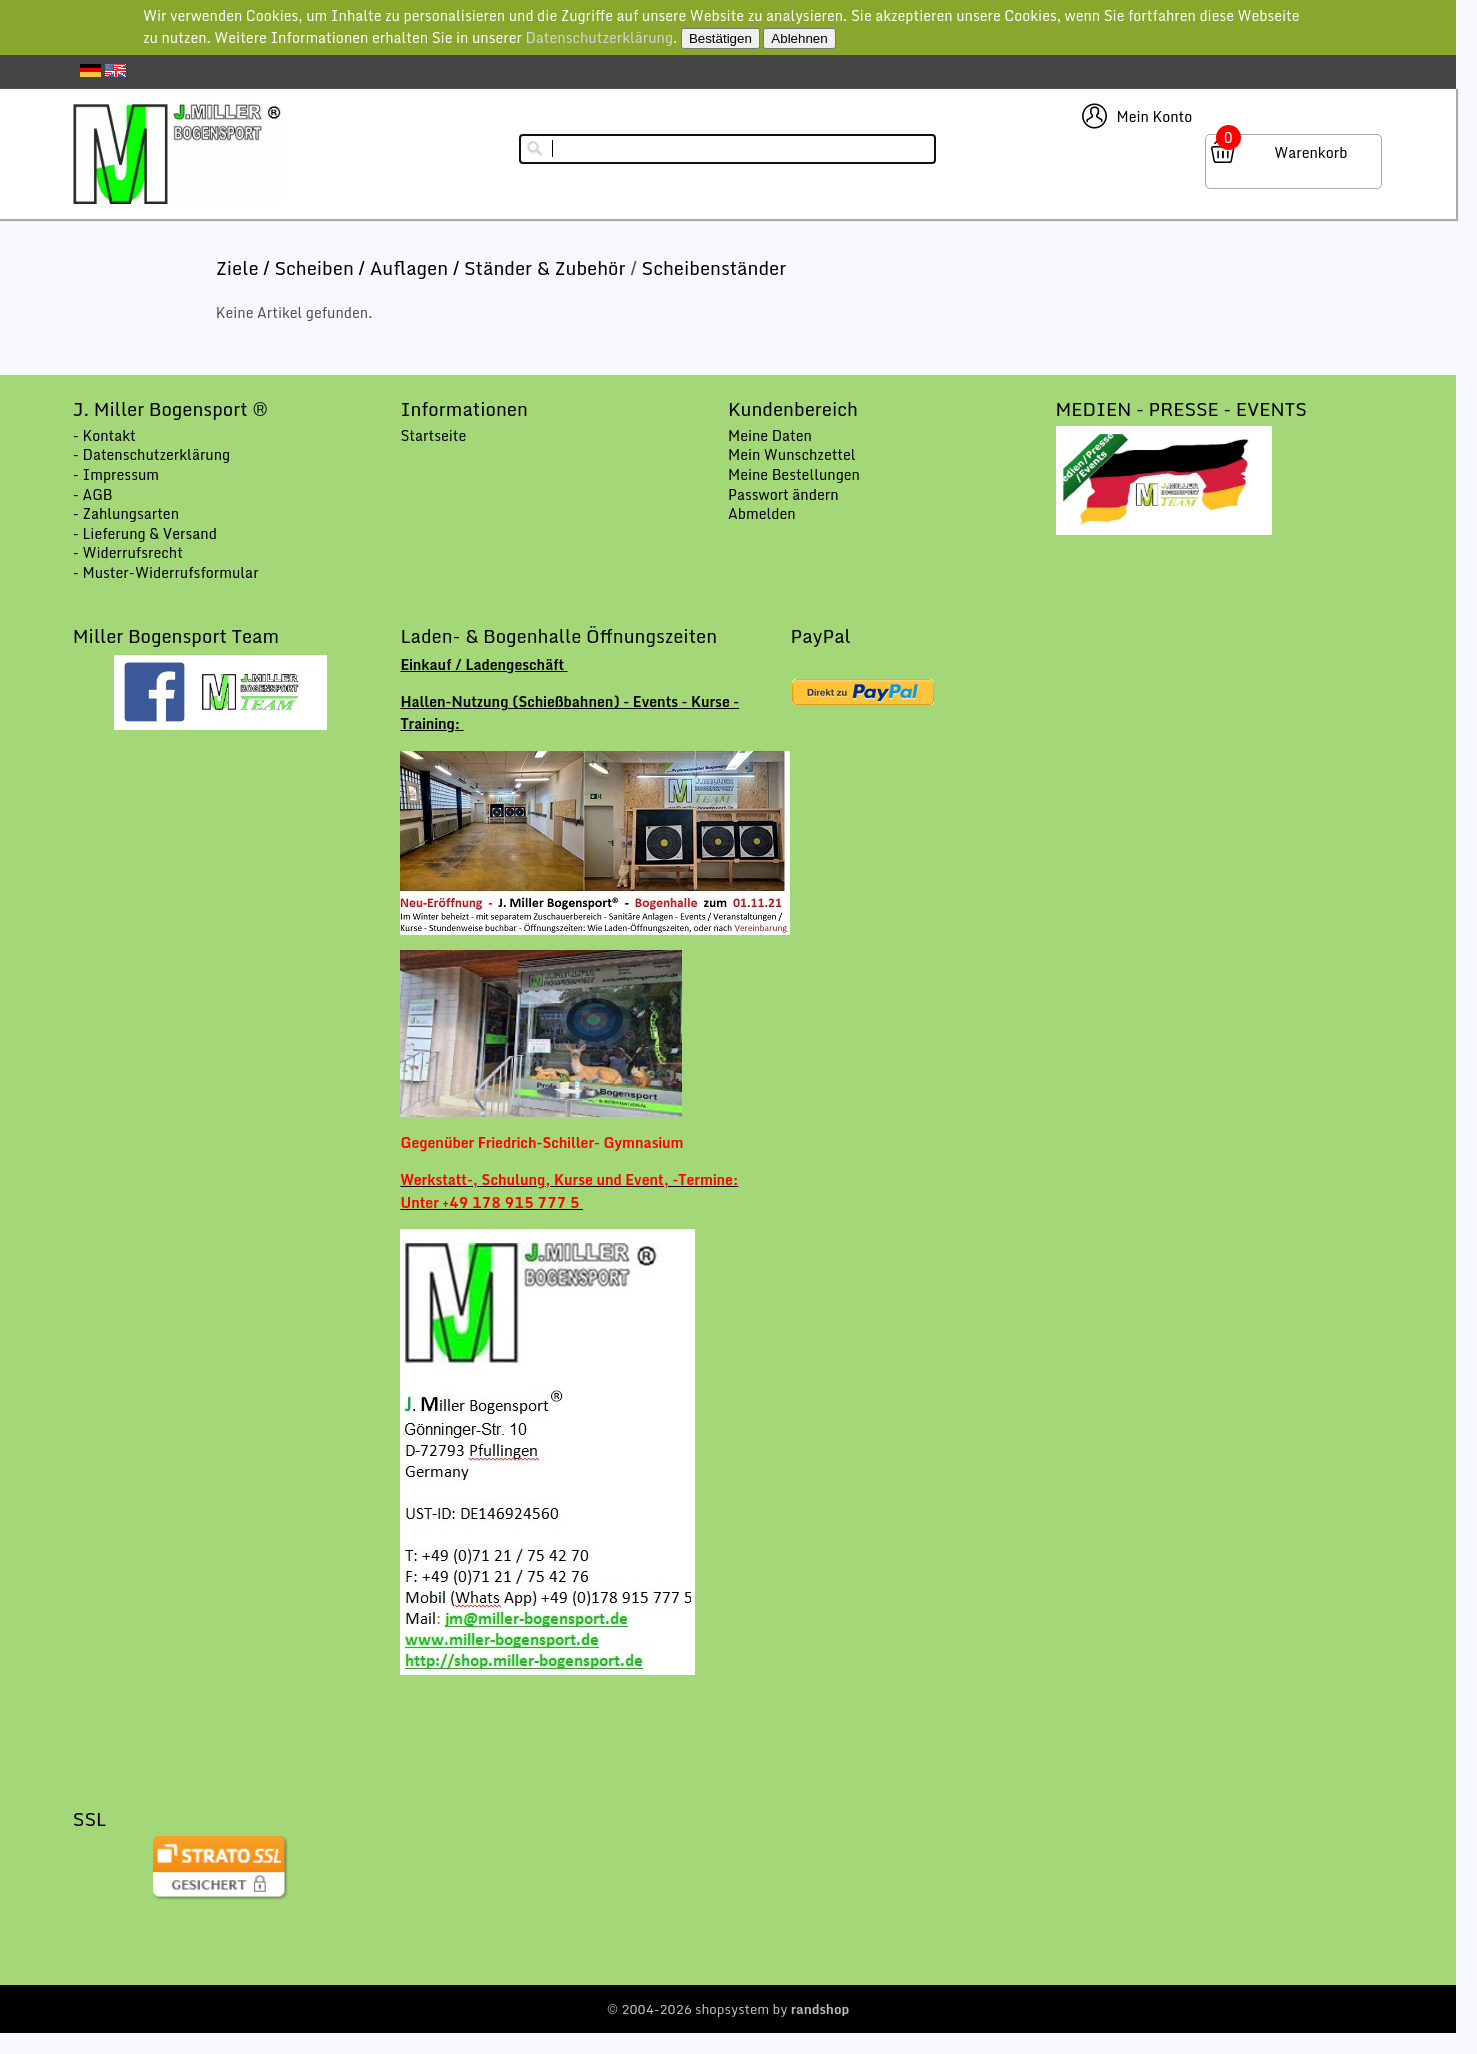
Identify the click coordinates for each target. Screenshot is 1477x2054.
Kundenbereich (793, 409)
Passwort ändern (783, 494)
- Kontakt (104, 435)
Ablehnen (799, 38)
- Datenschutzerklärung (151, 454)
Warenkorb (1310, 152)
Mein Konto (1155, 116)
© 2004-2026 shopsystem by (728, 2009)
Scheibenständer (714, 268)
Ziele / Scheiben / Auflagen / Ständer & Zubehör (423, 268)
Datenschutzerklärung (599, 37)
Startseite (433, 435)
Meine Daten (770, 435)
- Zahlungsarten (126, 513)
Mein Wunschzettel (792, 454)
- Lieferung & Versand (145, 533)
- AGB (93, 494)
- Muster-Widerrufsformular (166, 572)
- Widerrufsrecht (128, 552)
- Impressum (116, 474)
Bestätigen (720, 38)
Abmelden (762, 513)
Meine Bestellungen (794, 474)
